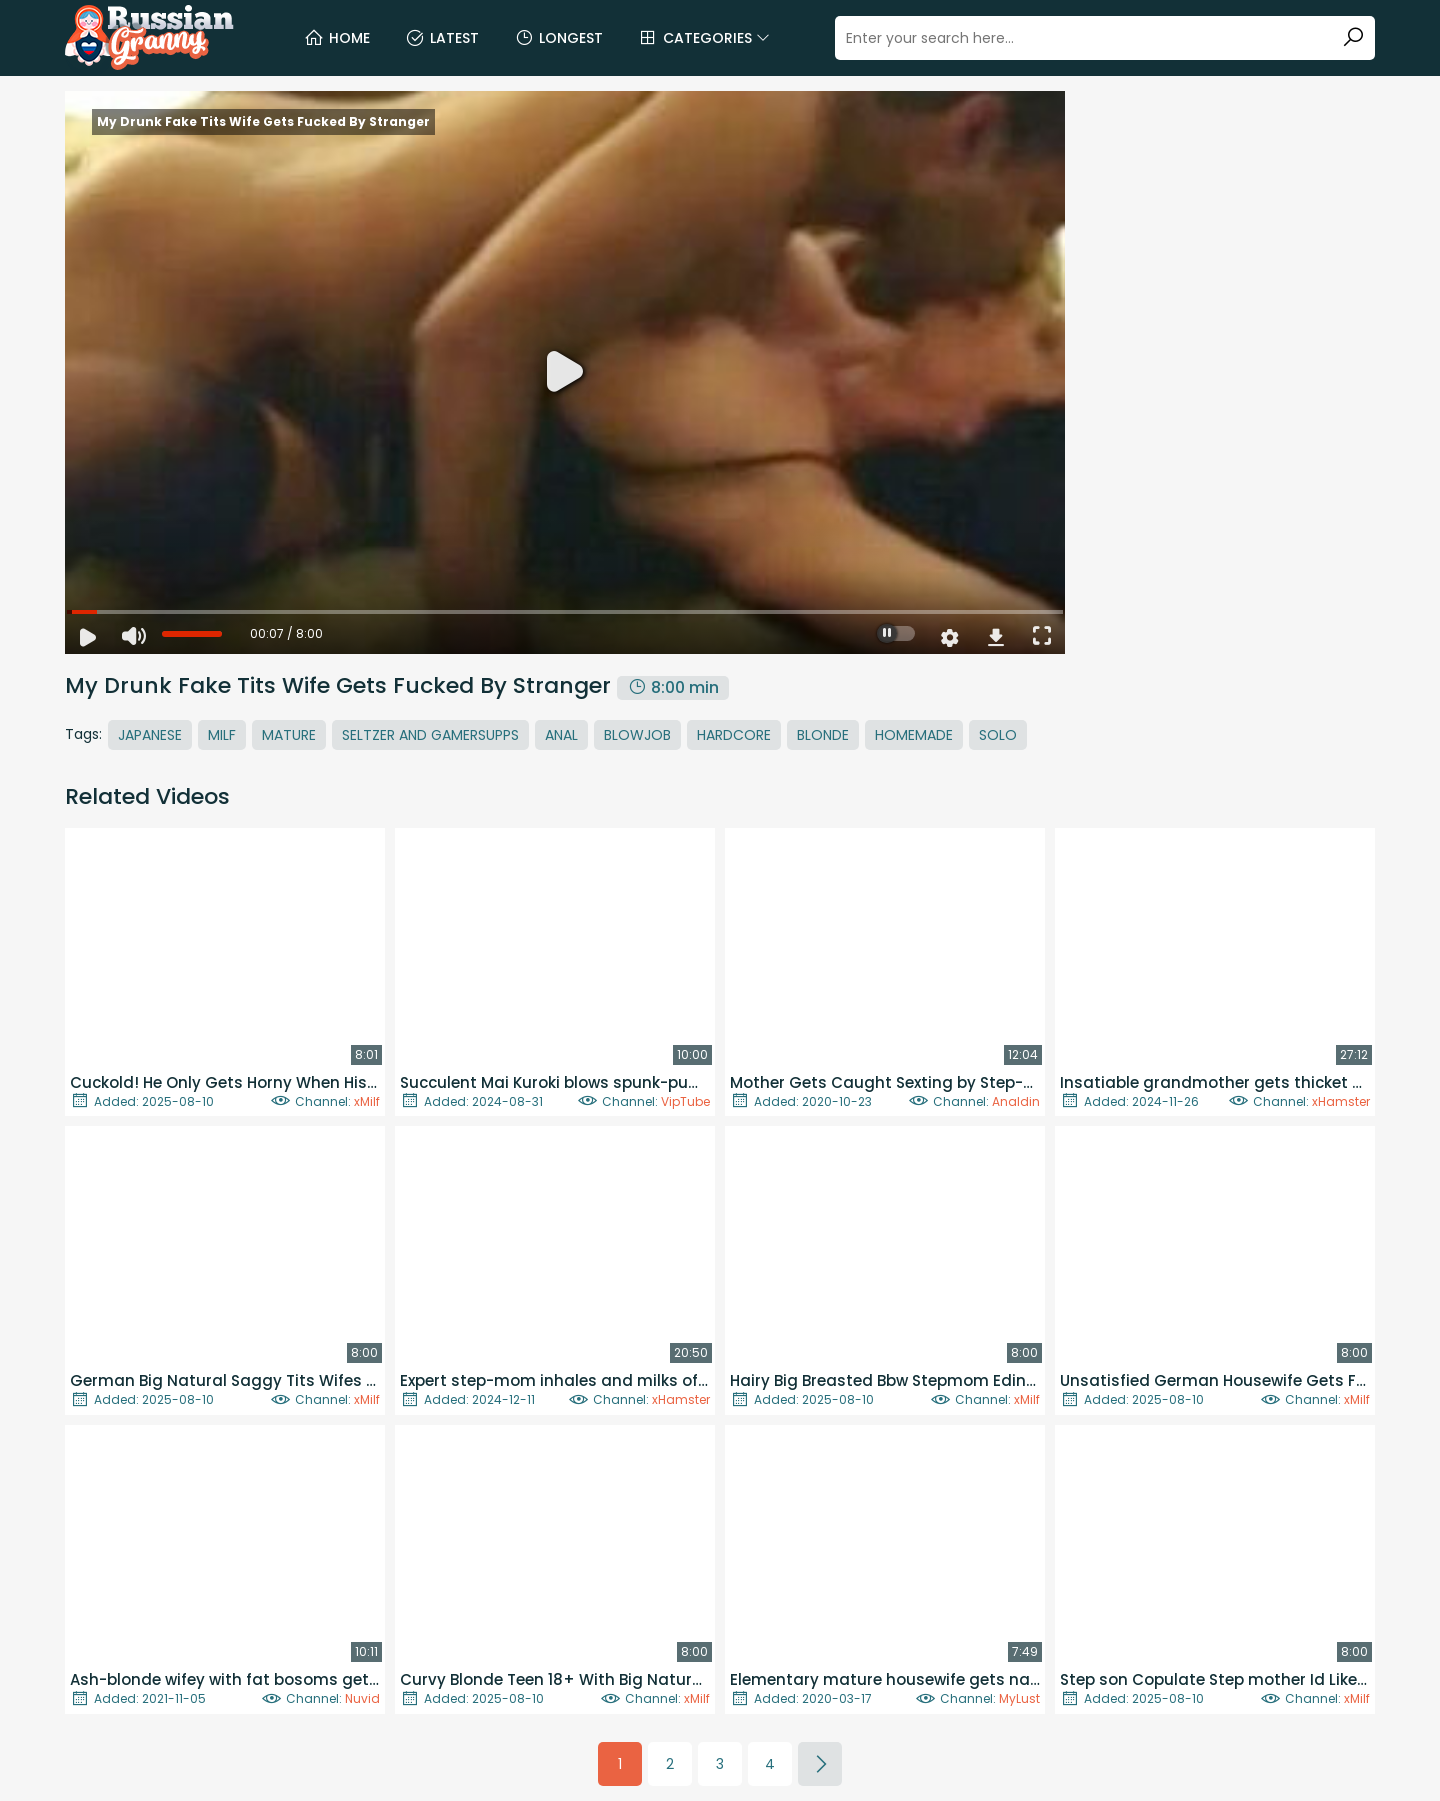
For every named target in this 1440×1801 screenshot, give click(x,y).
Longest (558, 38)
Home (337, 38)
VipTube (685, 1101)
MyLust (1019, 1698)
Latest (442, 38)
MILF (222, 735)
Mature (289, 735)
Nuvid (362, 1698)
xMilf (367, 1101)
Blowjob (637, 735)
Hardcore (734, 735)
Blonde (823, 735)
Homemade (914, 735)
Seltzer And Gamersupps (430, 735)
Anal (561, 735)
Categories (704, 38)
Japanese (150, 735)
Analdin (1016, 1101)
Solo (998, 735)
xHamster (1341, 1101)
